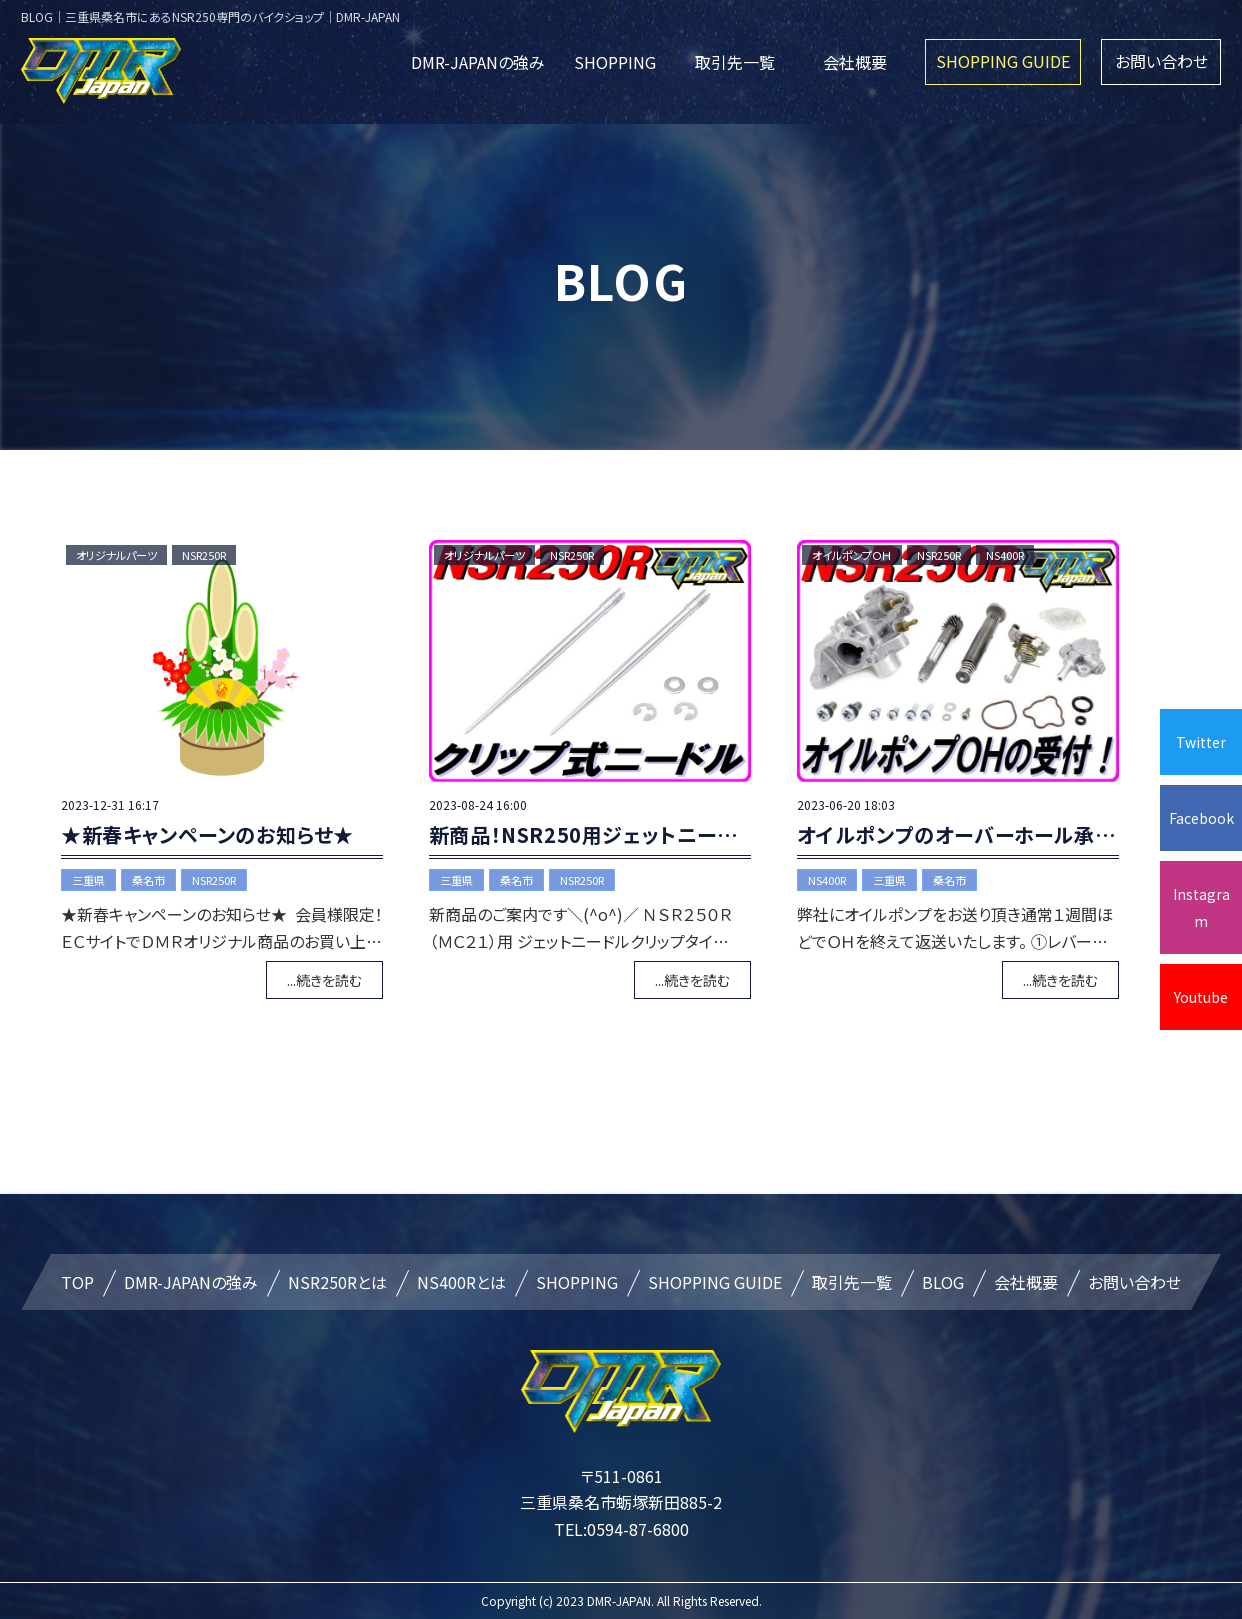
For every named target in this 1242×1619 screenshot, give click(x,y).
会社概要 (855, 62)
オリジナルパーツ (116, 555)
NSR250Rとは (337, 1282)
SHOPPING (615, 62)
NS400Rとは (461, 1282)
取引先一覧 (735, 62)
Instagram (1201, 907)
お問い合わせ (1161, 61)
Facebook (1201, 818)
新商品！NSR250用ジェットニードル (592, 834)
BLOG (943, 1282)
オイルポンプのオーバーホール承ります (973, 834)
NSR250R (204, 555)
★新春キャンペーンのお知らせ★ (207, 834)
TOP (77, 1282)
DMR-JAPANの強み (478, 62)
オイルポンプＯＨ (852, 555)
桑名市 (148, 880)
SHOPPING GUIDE (1003, 61)
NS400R (1005, 555)
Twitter (1201, 742)
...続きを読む (324, 980)
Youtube (1201, 997)
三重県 (88, 880)
